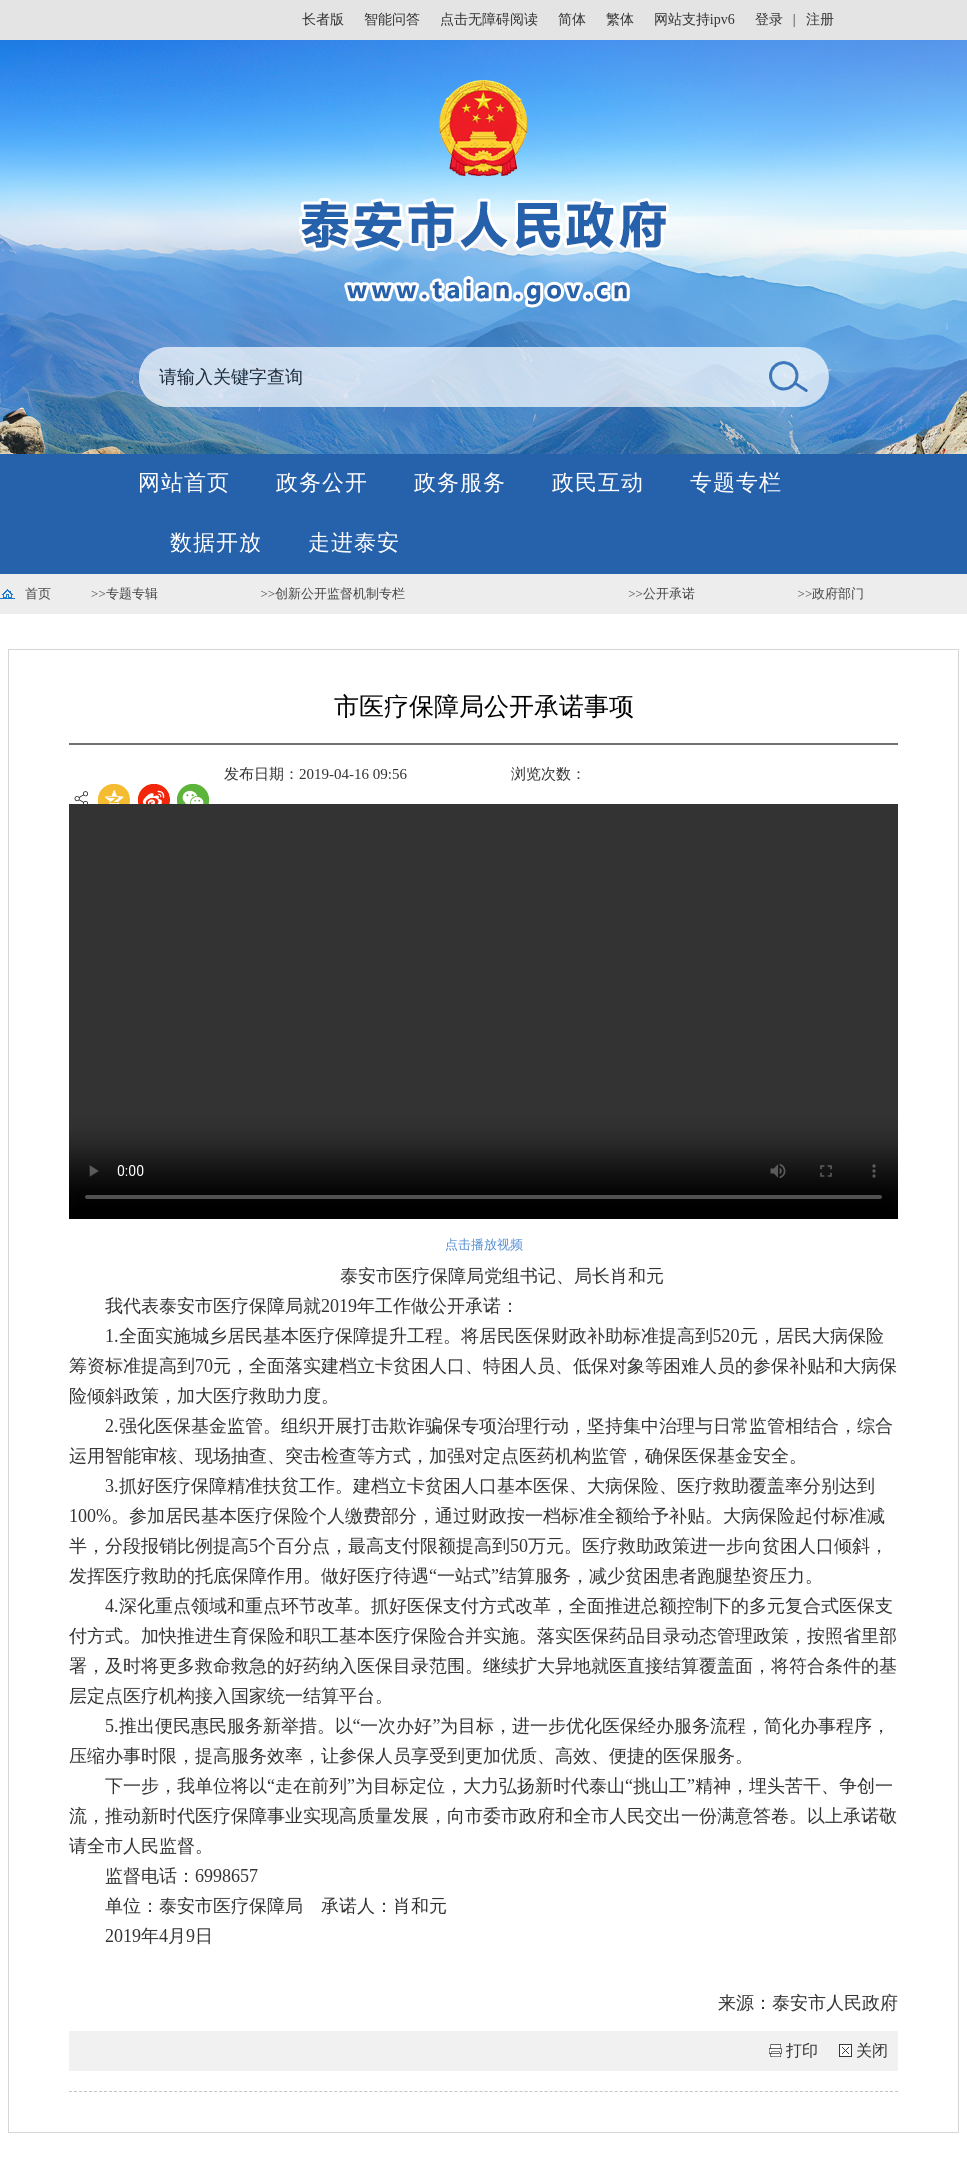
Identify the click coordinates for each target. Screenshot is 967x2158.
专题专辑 (132, 593)
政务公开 (322, 482)
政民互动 (598, 482)
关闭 (872, 2050)
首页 (38, 593)
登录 (769, 19)
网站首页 (184, 482)
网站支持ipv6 (694, 19)
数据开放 (216, 542)
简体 (572, 19)
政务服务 (460, 482)
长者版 (323, 19)
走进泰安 (354, 542)
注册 (820, 19)
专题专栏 (736, 482)
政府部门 (838, 593)
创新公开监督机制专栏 (340, 593)
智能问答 (392, 19)
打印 (802, 2050)
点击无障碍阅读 (489, 19)
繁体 (620, 19)
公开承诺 (669, 593)
